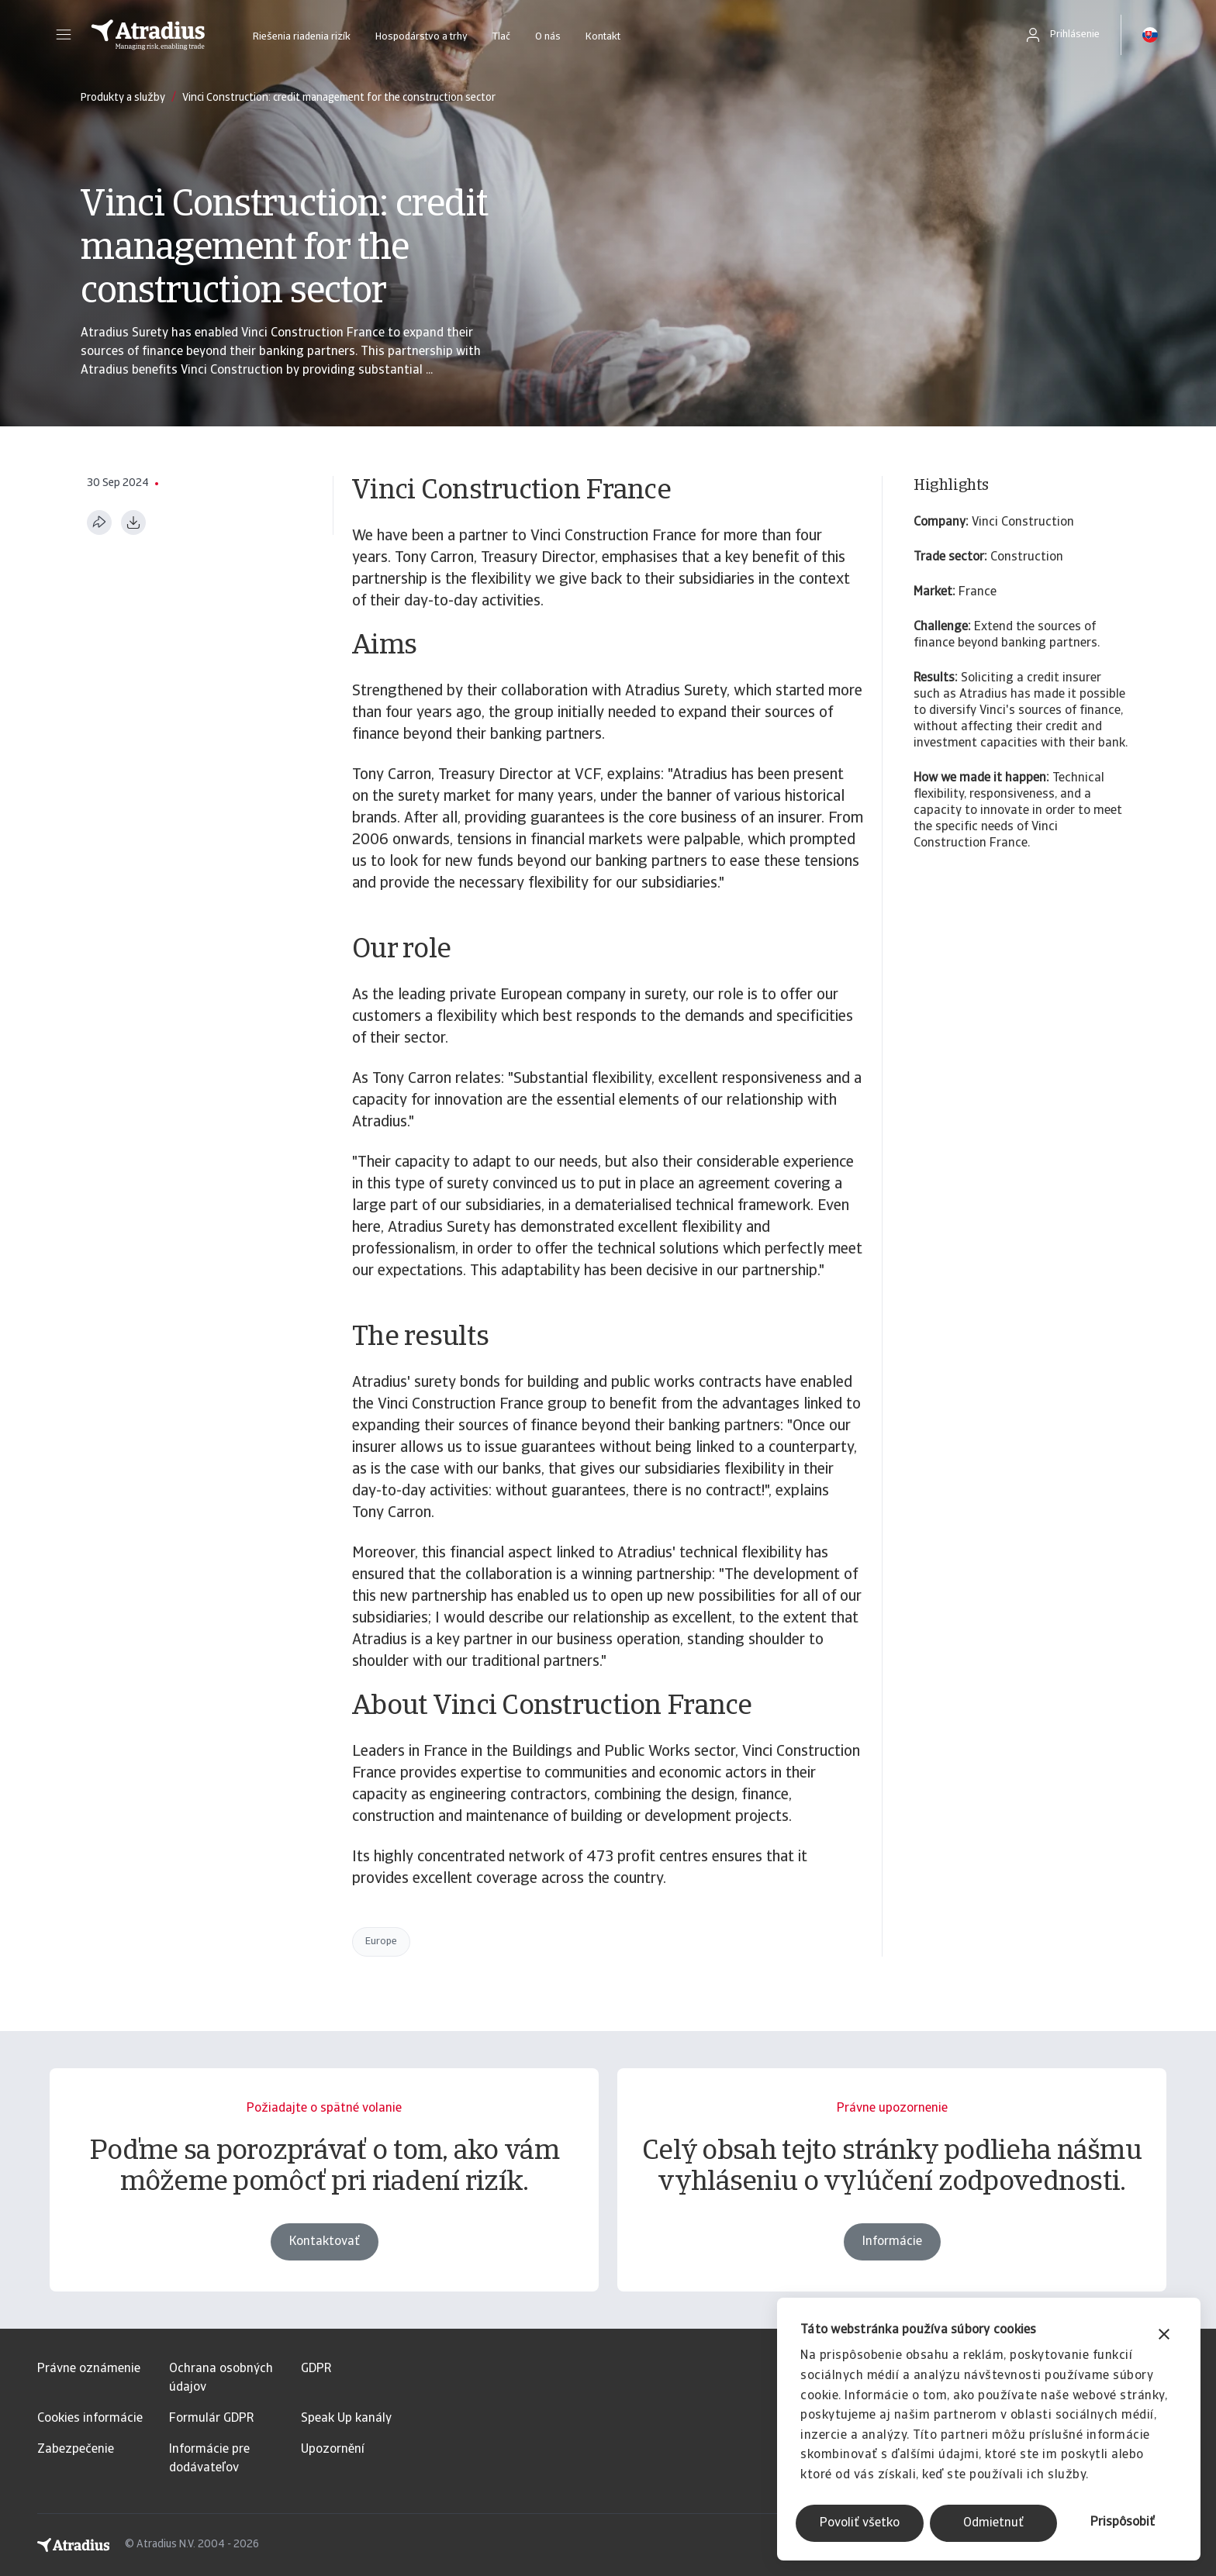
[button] (63, 35)
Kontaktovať (324, 2279)
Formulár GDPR (211, 2418)
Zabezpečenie (75, 2449)
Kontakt (603, 37)
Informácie (892, 2279)
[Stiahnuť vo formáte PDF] (133, 522)
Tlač (501, 37)
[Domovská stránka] (148, 34)
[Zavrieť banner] (1164, 2336)
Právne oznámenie (88, 2369)
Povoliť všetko (860, 2523)
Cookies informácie (90, 2418)
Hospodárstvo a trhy (421, 37)
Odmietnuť (993, 2523)
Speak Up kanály (346, 2418)
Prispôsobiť (1122, 2522)
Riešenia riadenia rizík (302, 37)
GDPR (316, 2369)
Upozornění (332, 2449)
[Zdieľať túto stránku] (99, 522)
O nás (548, 37)
